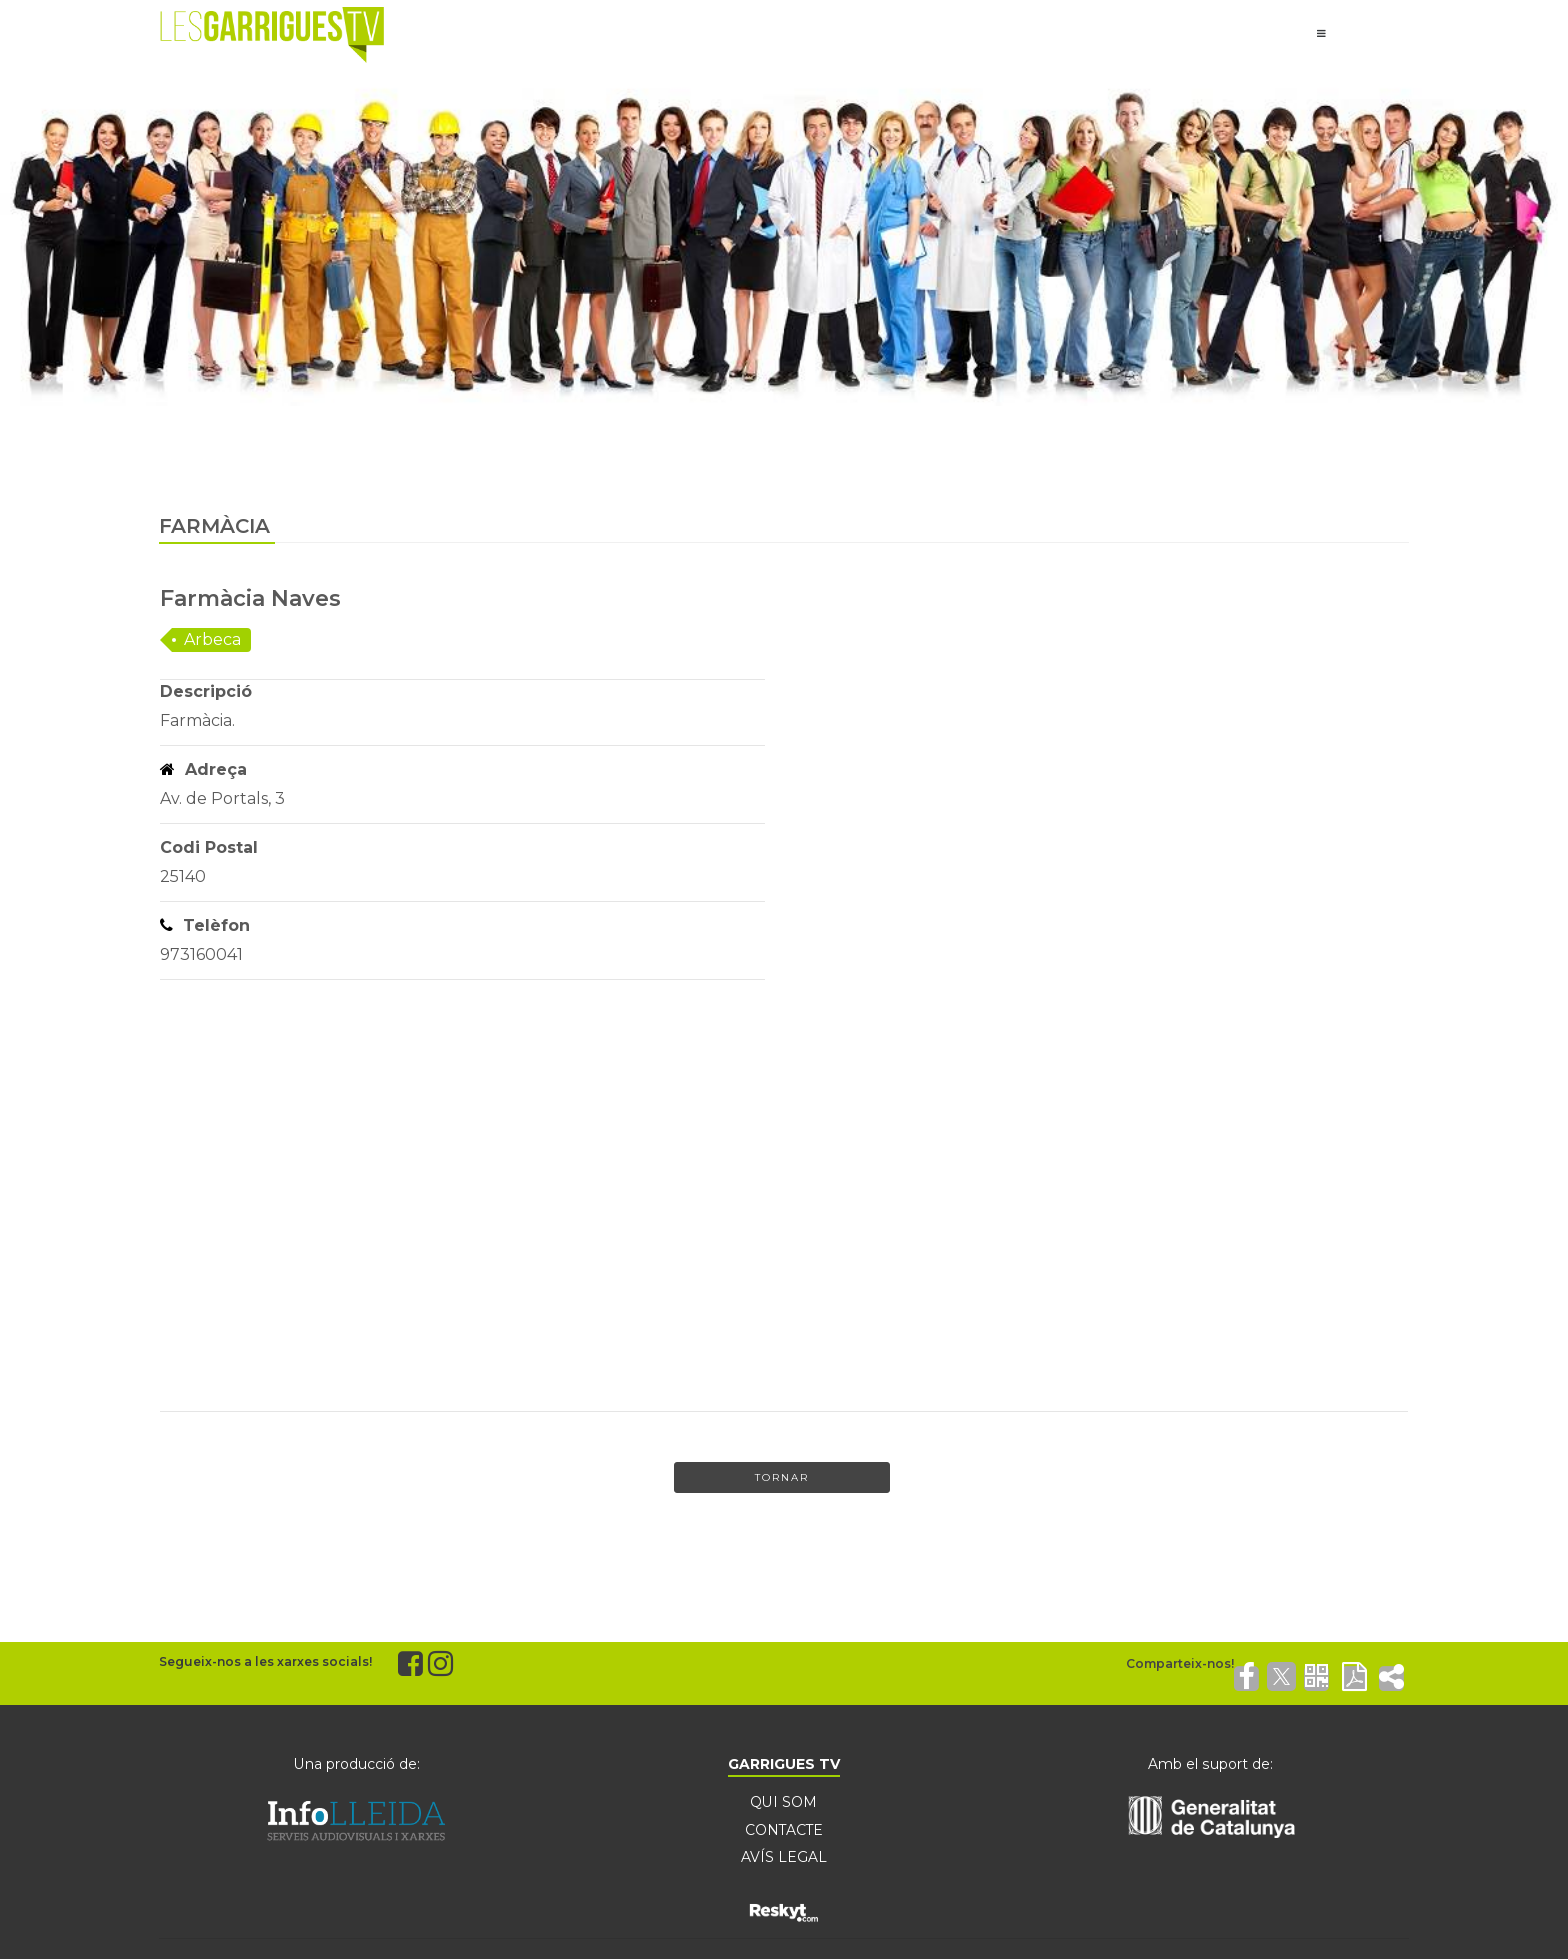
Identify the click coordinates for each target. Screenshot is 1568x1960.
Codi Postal (209, 847)
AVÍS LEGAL (784, 1858)
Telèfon (205, 925)
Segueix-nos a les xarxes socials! (265, 1661)
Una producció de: (357, 1764)
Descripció (206, 691)
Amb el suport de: (1211, 1764)
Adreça (203, 769)
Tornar (782, 1477)
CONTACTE (784, 1830)
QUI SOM (783, 1802)
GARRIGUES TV (784, 1764)
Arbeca (212, 639)
